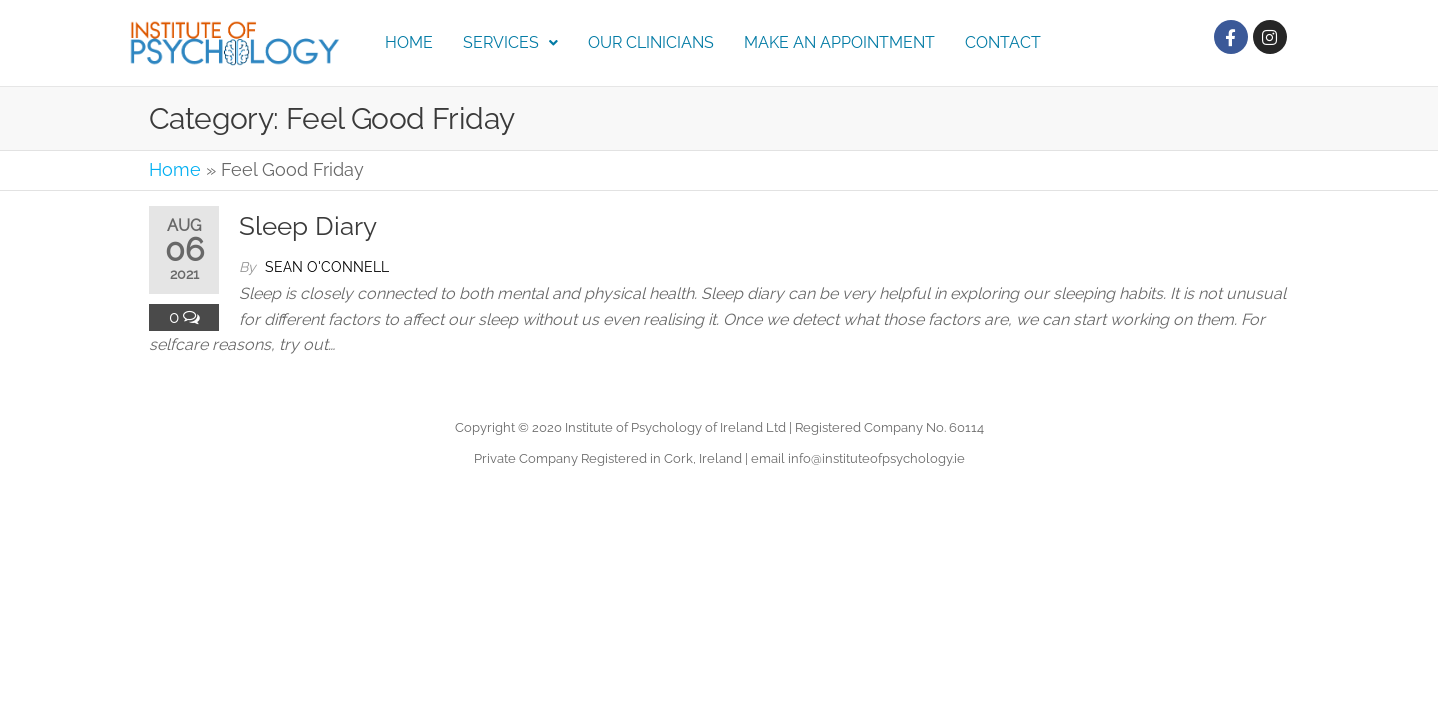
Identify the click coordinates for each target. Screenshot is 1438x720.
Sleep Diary (308, 226)
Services (510, 42)
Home (409, 42)
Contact (1003, 42)
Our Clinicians (651, 42)
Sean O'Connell (327, 267)
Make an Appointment (839, 42)
